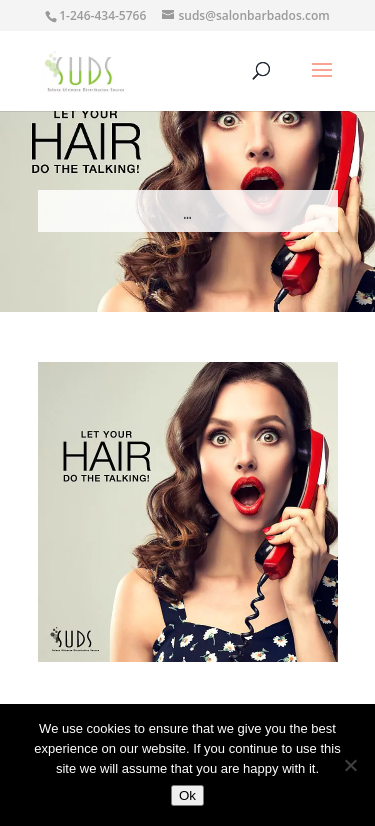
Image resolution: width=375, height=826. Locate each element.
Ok (187, 795)
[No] (350, 765)
